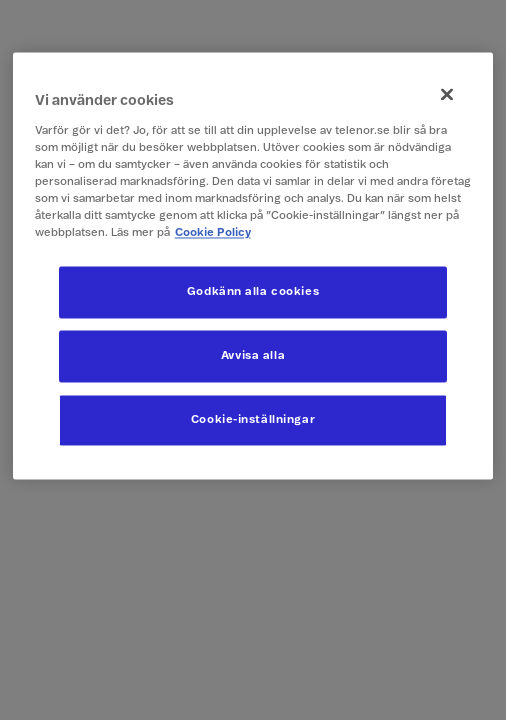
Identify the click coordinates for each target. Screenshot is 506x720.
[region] (253, 265)
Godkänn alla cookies (253, 292)
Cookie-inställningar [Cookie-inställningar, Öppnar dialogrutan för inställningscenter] (253, 420)
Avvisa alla (253, 356)
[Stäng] (447, 94)
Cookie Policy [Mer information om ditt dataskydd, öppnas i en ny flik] (213, 232)
